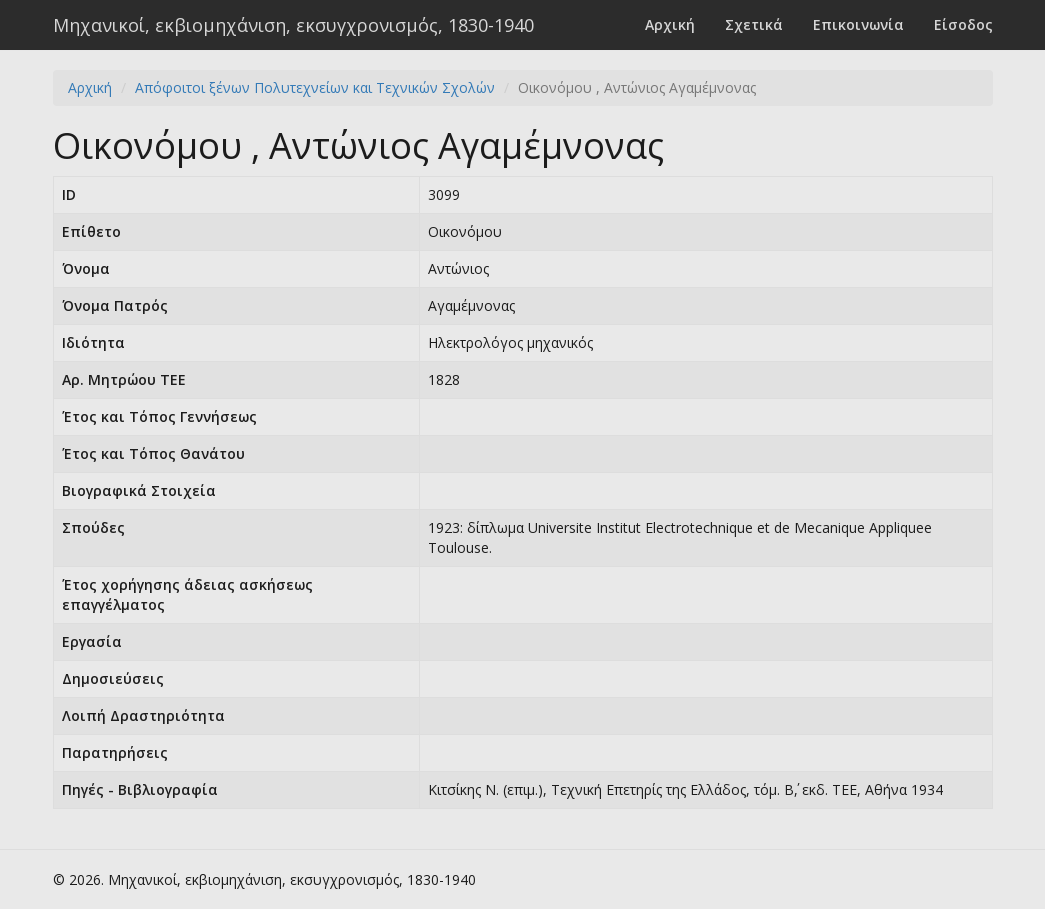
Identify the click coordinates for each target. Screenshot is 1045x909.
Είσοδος (963, 24)
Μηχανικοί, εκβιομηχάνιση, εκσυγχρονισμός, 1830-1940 (293, 25)
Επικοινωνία (858, 24)
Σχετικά (754, 24)
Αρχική (670, 24)
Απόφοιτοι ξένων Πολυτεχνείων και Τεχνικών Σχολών (315, 87)
